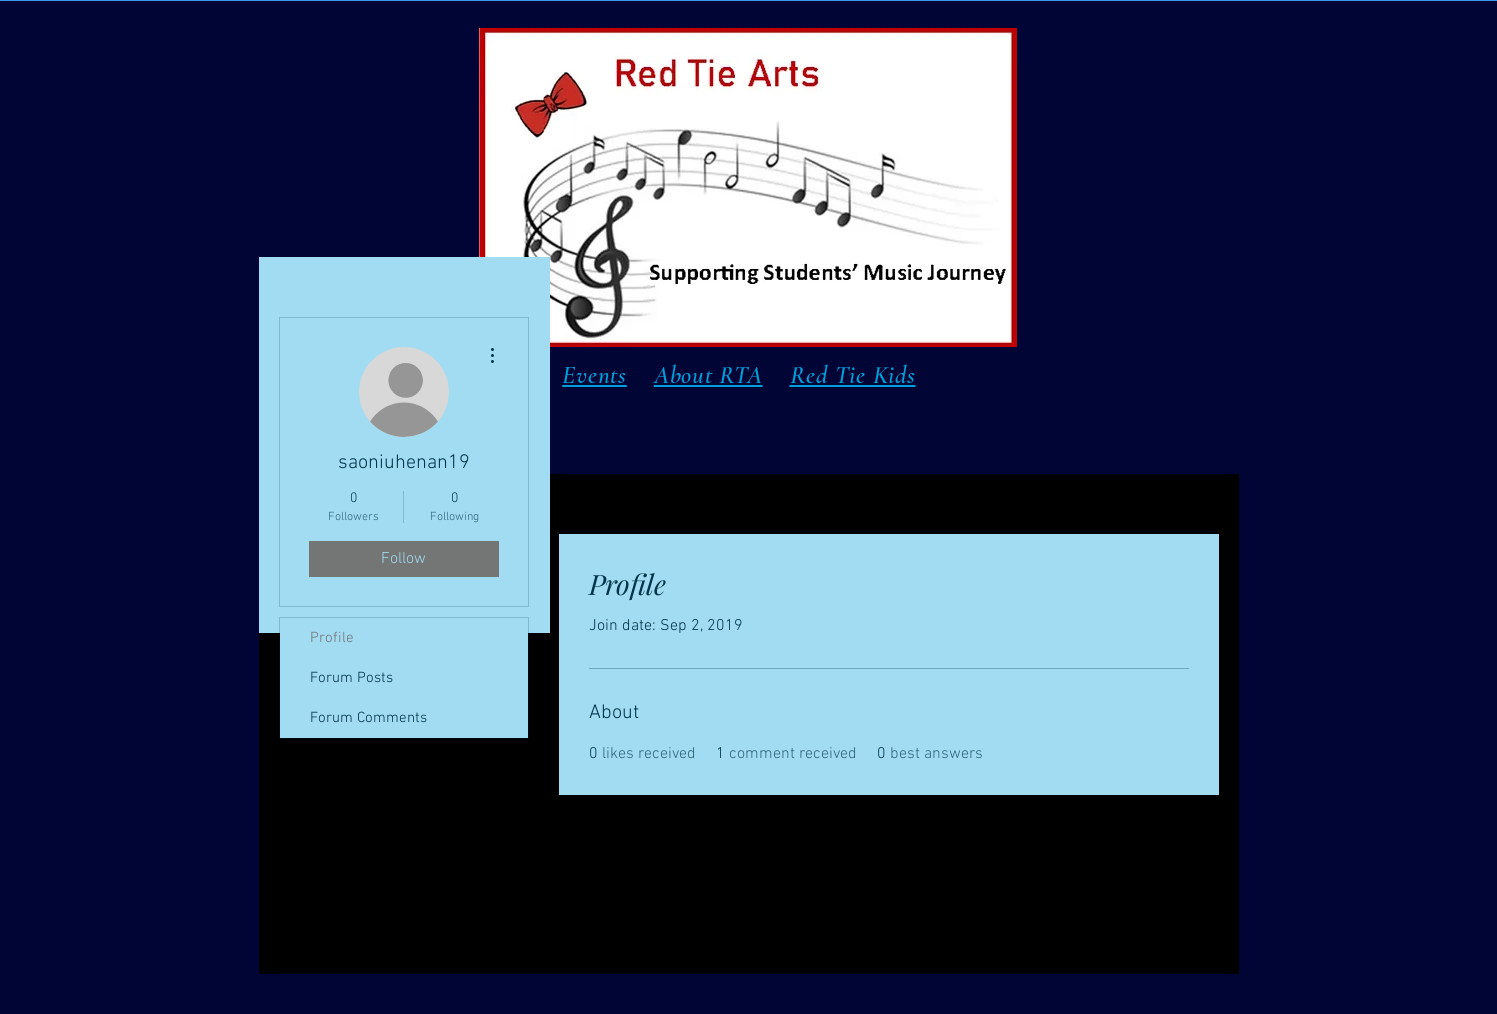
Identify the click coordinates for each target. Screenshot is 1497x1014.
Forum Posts (351, 678)
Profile (332, 638)
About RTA (708, 375)
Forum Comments (368, 718)
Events (594, 375)
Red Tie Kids (853, 375)
